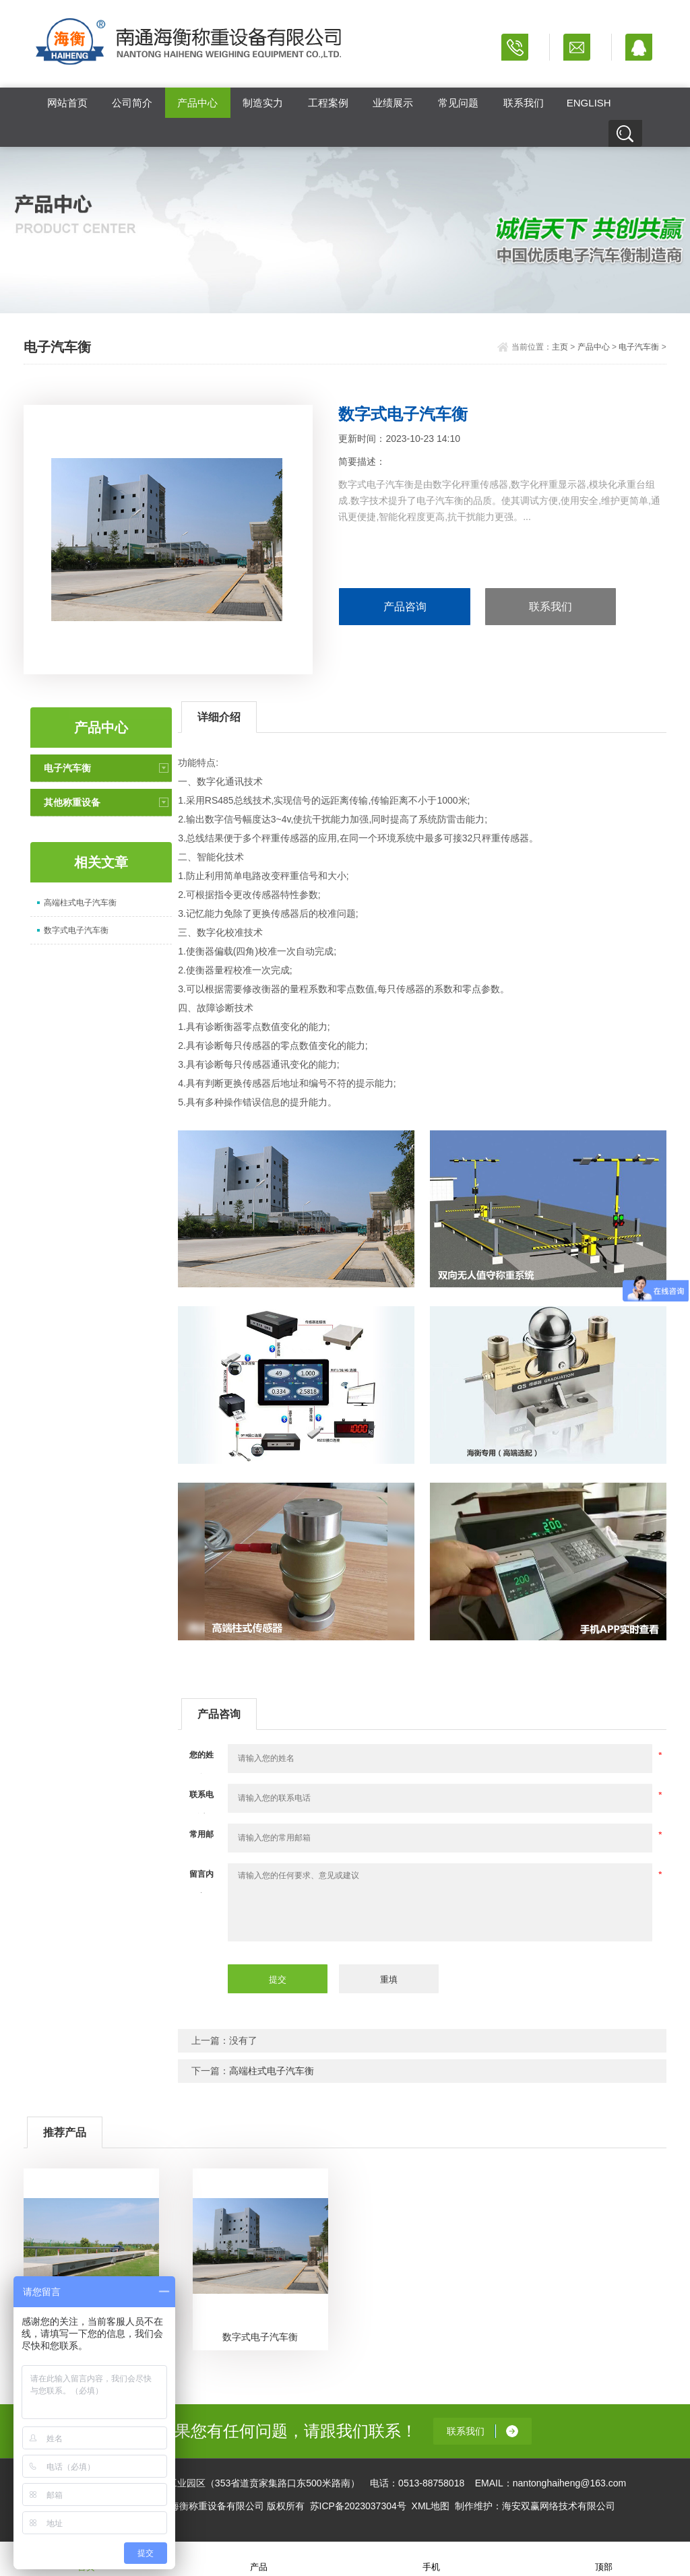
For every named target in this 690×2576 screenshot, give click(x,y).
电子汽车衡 (639, 347)
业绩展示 (393, 102)
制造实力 (263, 102)
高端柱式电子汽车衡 (80, 902)
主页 (560, 347)
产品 (259, 2558)
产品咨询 (405, 606)
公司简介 (132, 102)
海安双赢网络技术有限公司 (558, 2506)
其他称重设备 (72, 802)
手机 (431, 2558)
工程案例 (328, 102)
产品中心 (197, 102)
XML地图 (431, 2506)
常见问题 (458, 102)
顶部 (604, 2558)
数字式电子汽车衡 (76, 930)
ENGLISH (589, 102)
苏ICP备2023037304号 (358, 2506)
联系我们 (523, 102)
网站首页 (67, 102)
